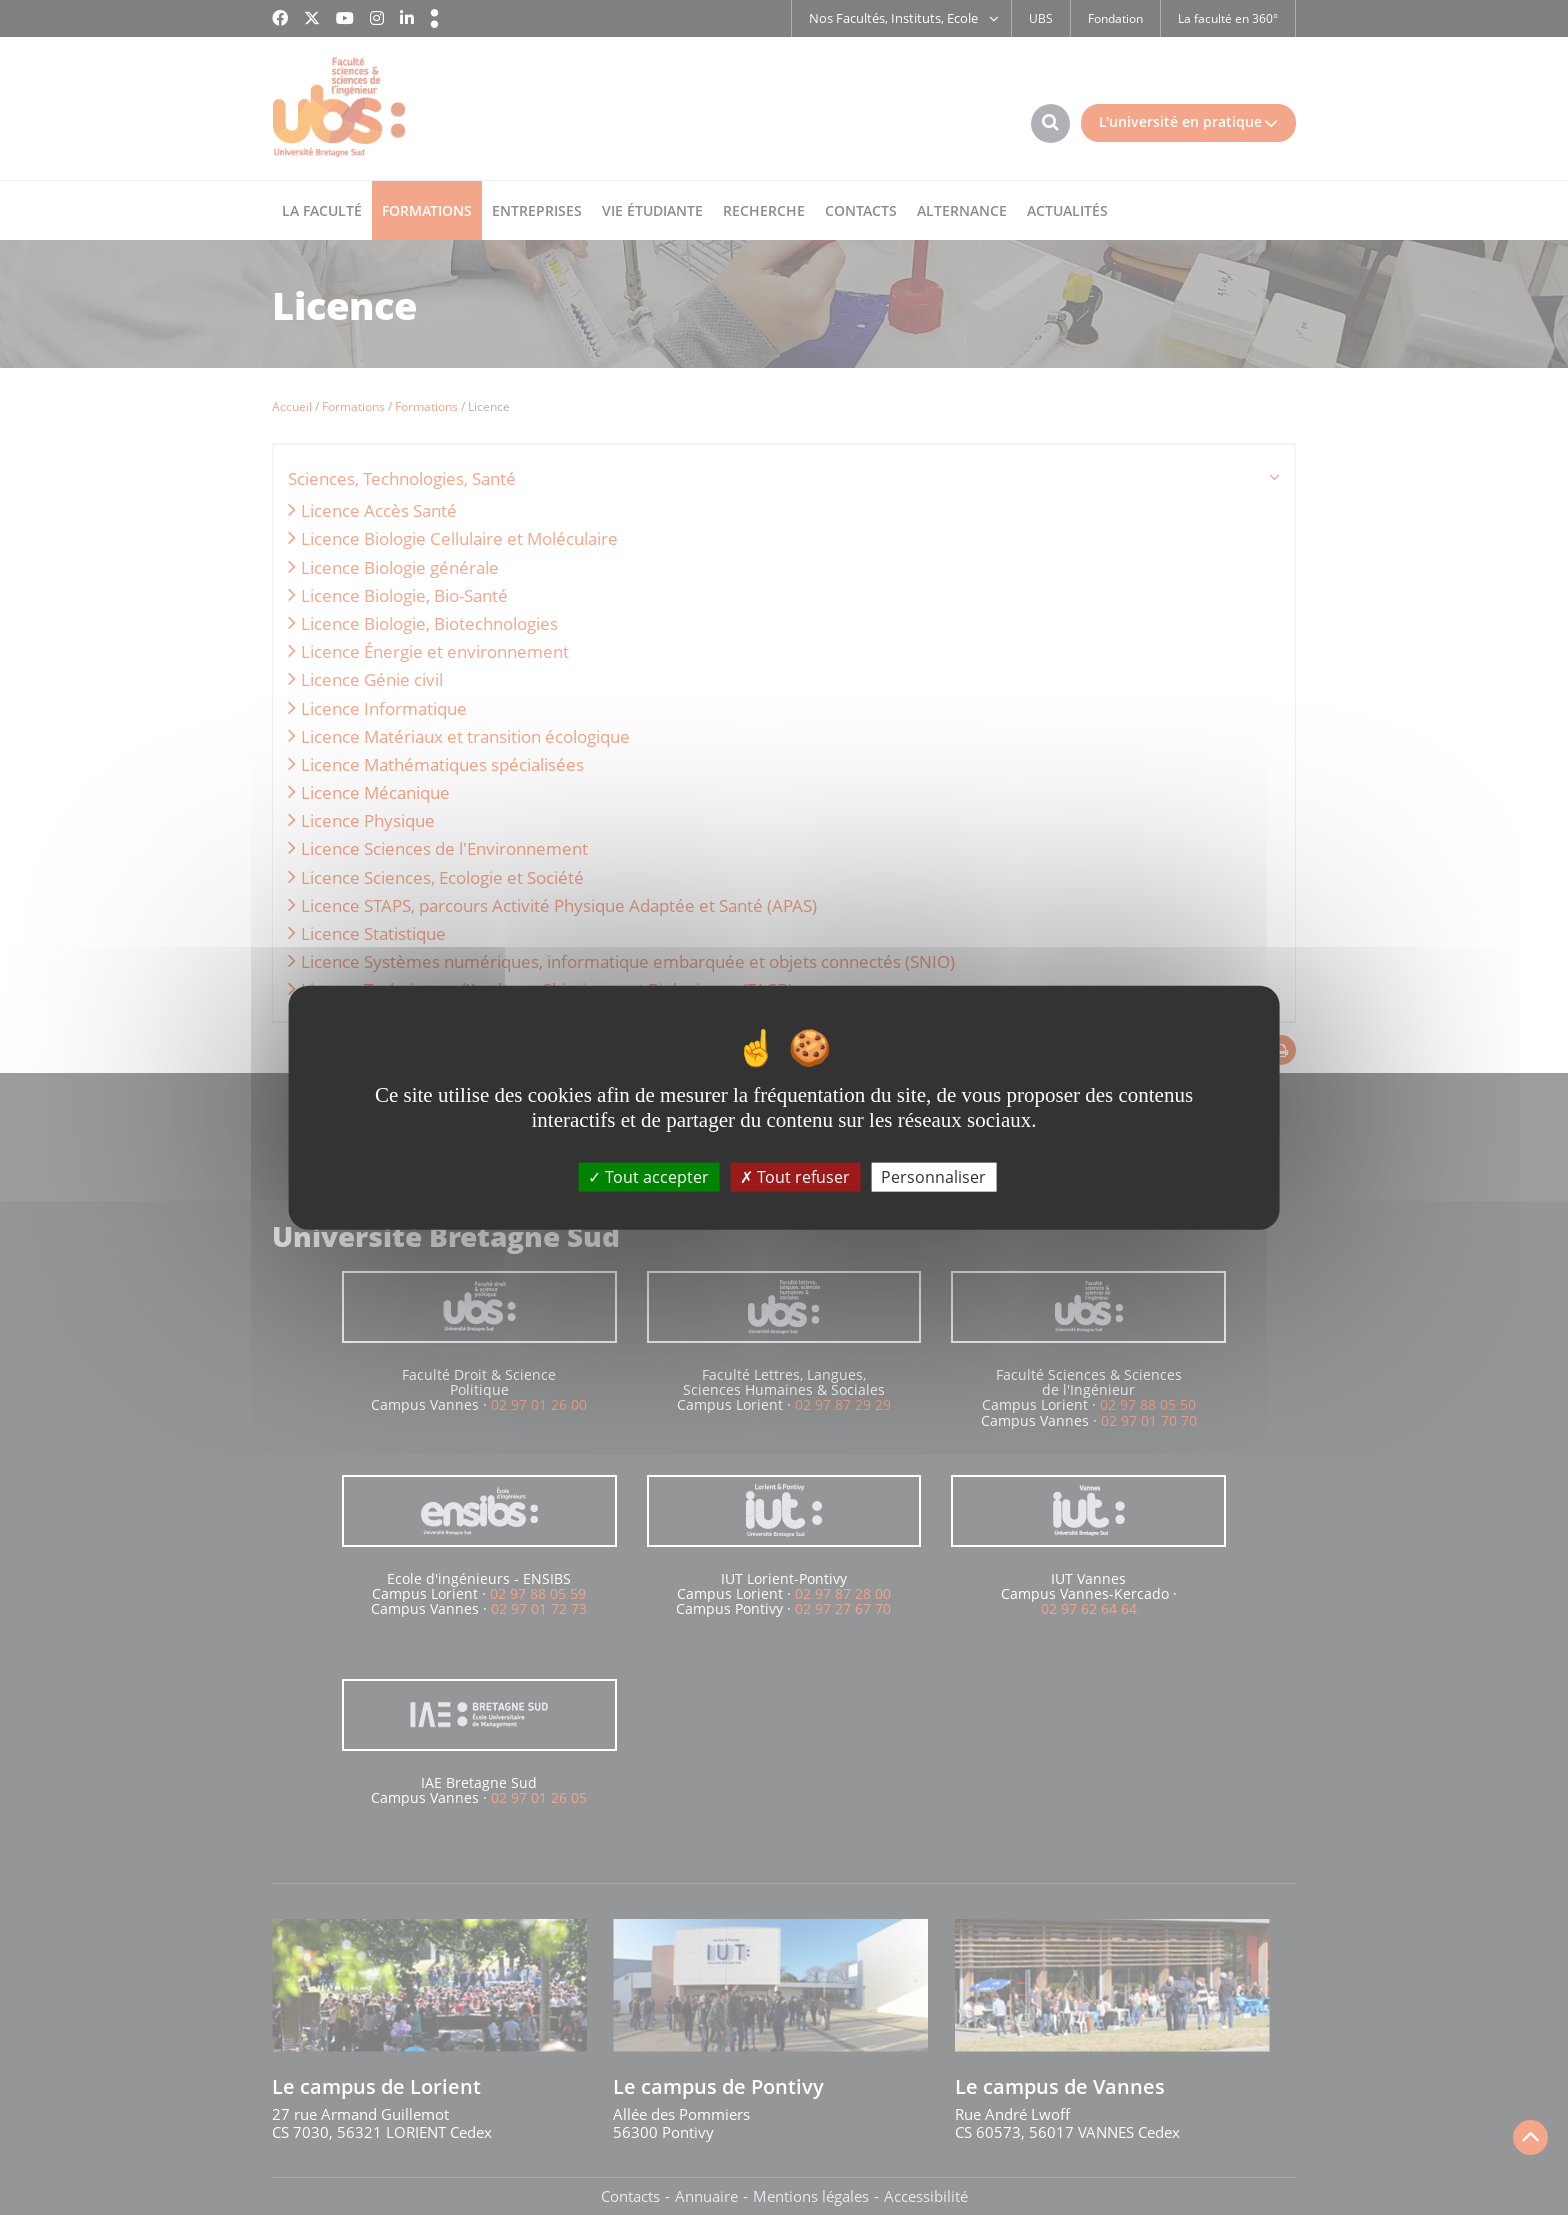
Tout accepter (648, 1177)
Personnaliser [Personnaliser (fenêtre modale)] (933, 1177)
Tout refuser (795, 1177)
